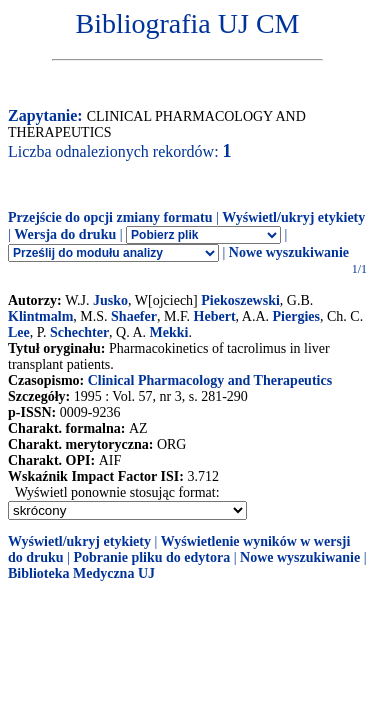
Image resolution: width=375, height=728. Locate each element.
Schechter (79, 332)
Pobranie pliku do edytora (151, 557)
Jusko (110, 300)
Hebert (215, 316)
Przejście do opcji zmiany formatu (110, 217)
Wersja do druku (65, 234)
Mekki (169, 332)
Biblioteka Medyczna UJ (81, 573)
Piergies (296, 316)
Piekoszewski (240, 300)
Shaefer (134, 316)
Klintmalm (40, 316)
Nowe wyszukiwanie (289, 252)
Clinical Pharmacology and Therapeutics (210, 380)
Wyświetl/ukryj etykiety (293, 217)
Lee (19, 332)
